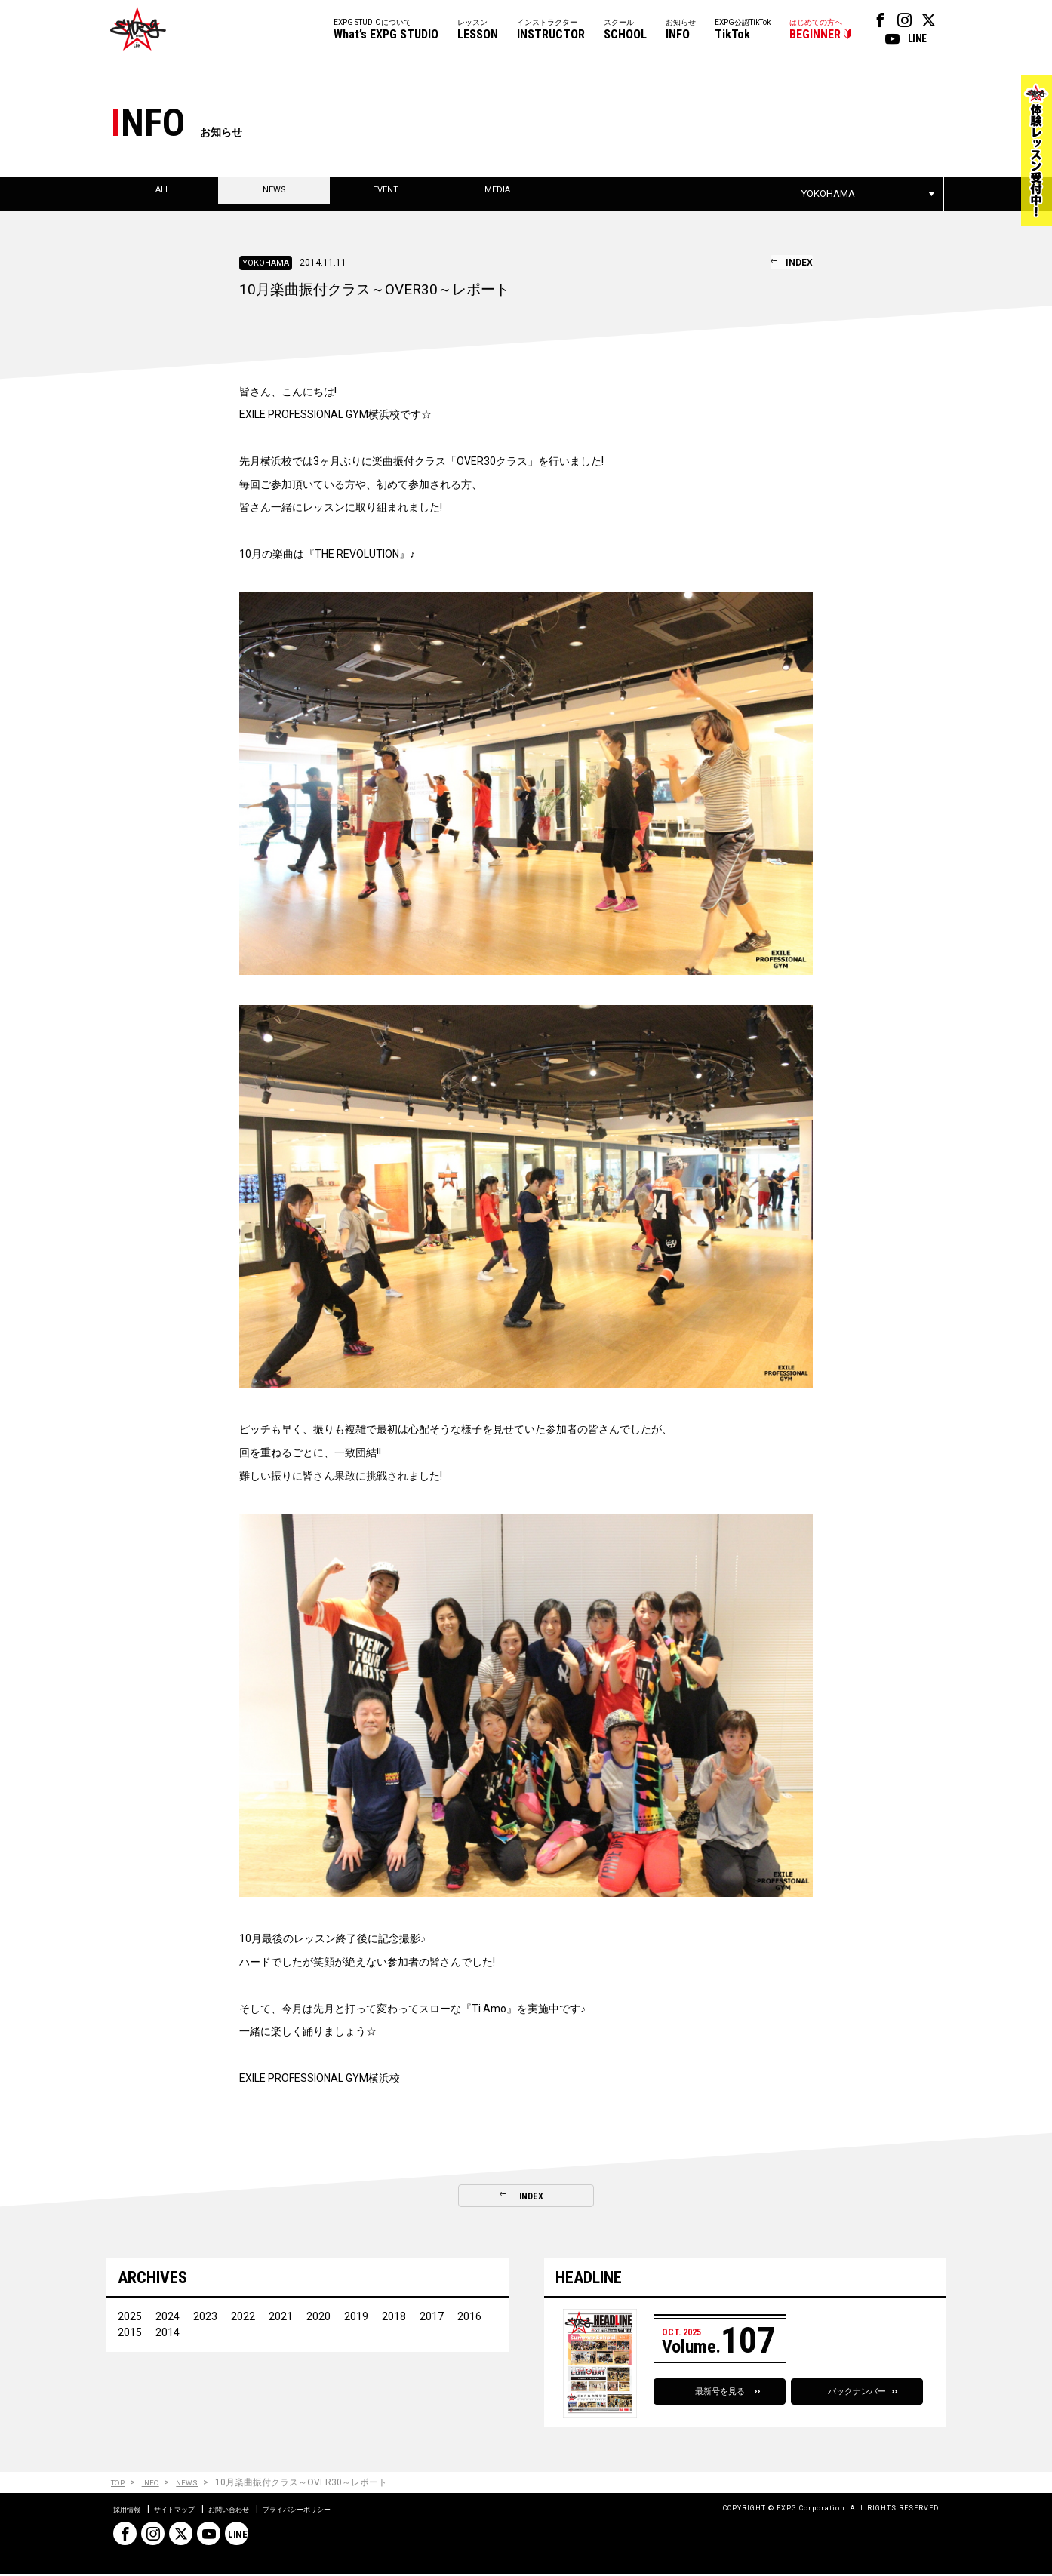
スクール (625, 30)
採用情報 (131, 2511)
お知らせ (681, 30)
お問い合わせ (258, 2511)
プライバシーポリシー (344, 2511)
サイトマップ (190, 2511)
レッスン (477, 30)
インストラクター (551, 30)
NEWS (198, 2485)
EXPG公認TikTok (743, 30)
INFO (157, 2485)
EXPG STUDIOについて (386, 30)
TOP (119, 2485)
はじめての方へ (815, 30)
